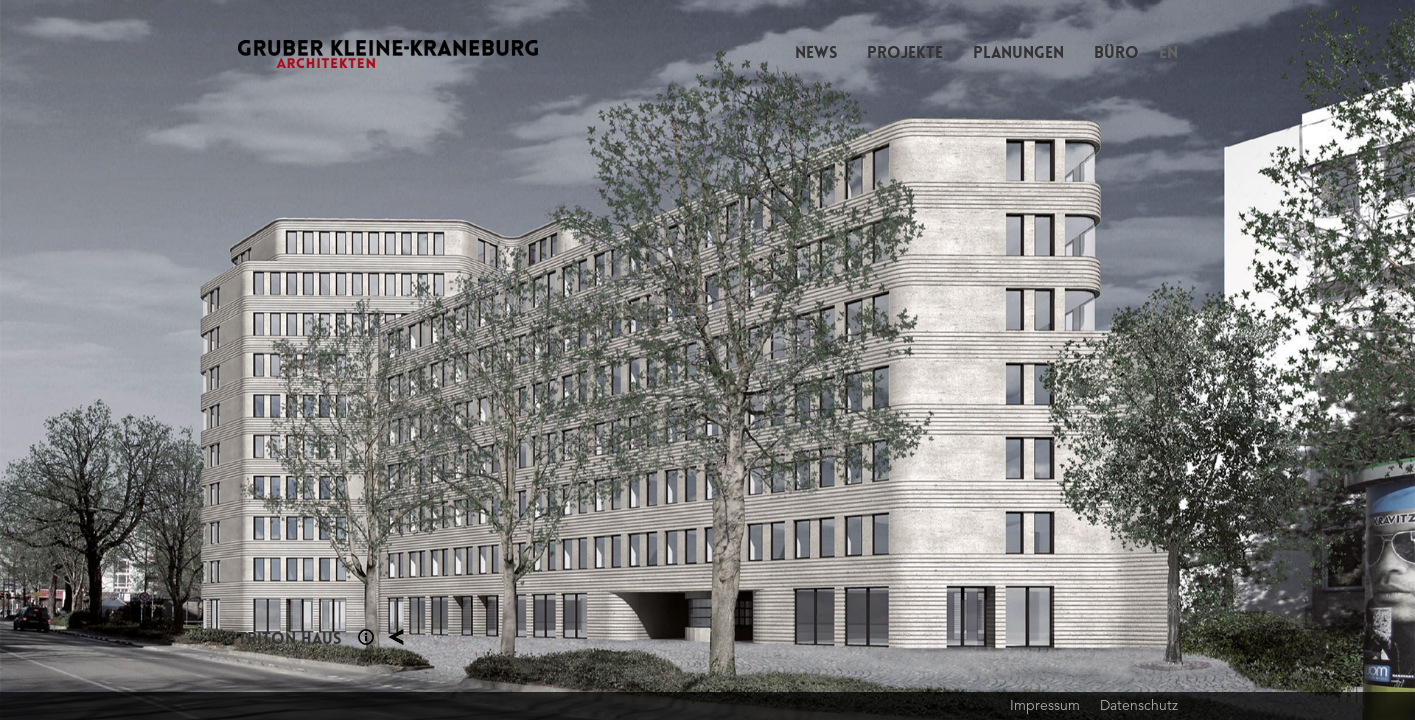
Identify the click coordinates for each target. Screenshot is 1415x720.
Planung (396, 637)
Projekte (905, 52)
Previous (354, 360)
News (816, 52)
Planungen (1018, 52)
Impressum (1045, 705)
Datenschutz (1139, 705)
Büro (1116, 52)
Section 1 (366, 637)
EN (1168, 52)
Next (1062, 360)
